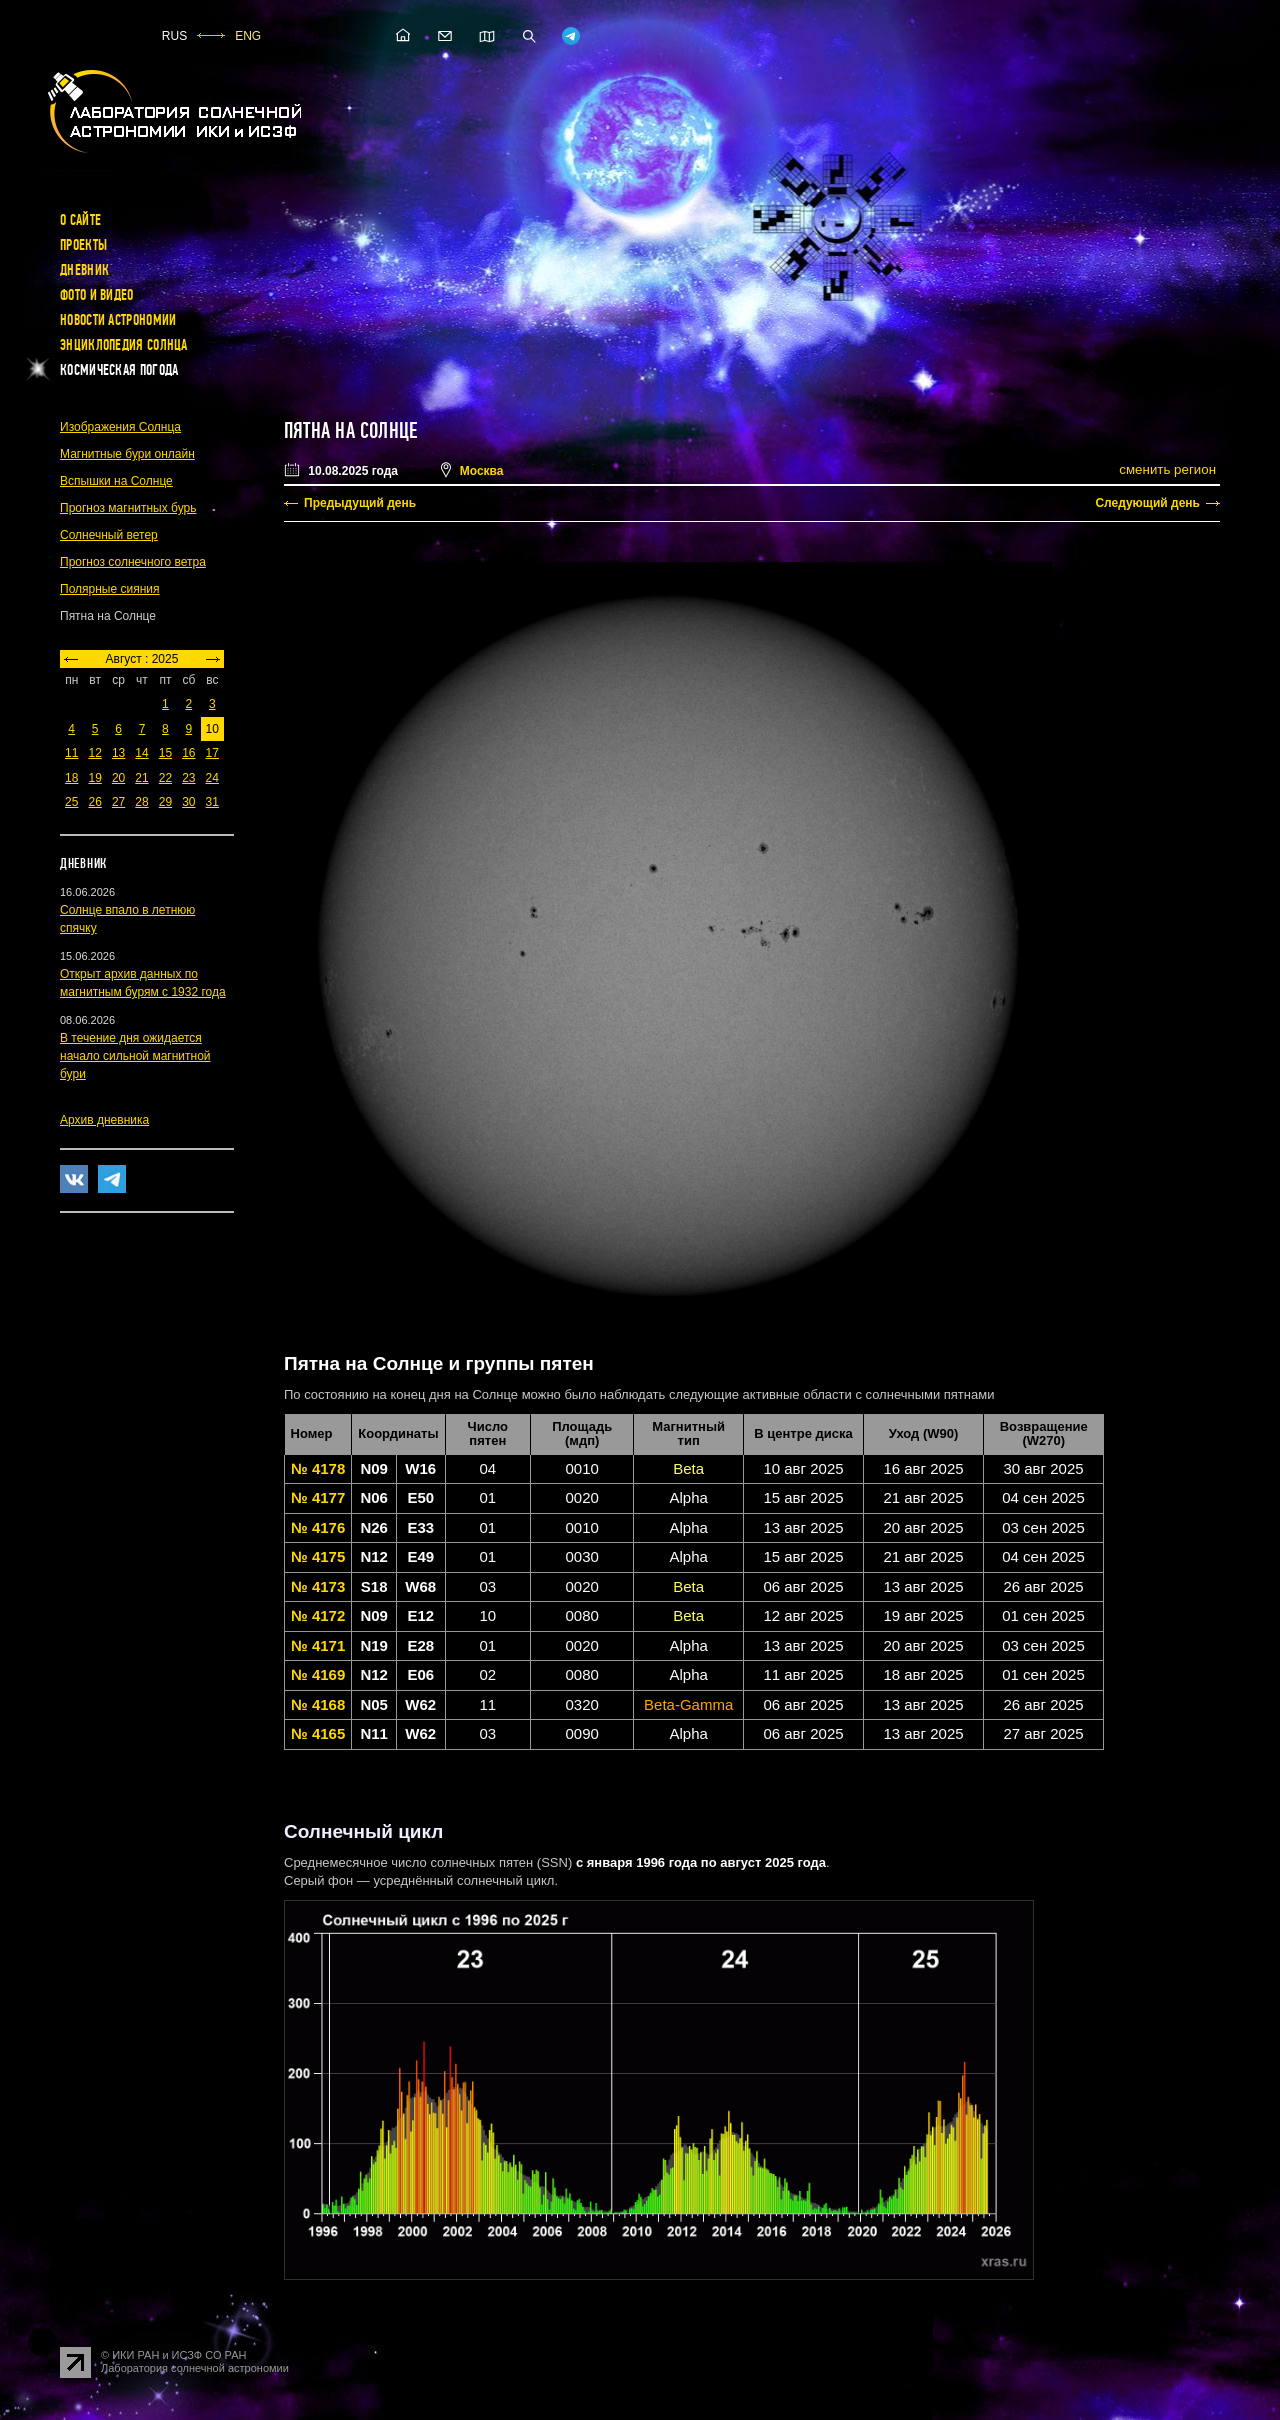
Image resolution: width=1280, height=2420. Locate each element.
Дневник (84, 270)
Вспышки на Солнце (116, 481)
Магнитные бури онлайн (127, 454)
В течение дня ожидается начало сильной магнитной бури (135, 1056)
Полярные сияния (110, 589)
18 (71, 778)
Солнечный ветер (109, 535)
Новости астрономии (118, 320)
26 (94, 802)
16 (188, 753)
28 (141, 802)
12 (94, 753)
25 (71, 802)
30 (188, 802)
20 (118, 778)
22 (165, 778)
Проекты (83, 245)
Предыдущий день (360, 503)
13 (118, 753)
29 (165, 802)
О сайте (80, 220)
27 (118, 802)
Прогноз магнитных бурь (128, 508)
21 (141, 778)
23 (188, 778)
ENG (248, 36)
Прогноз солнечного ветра (133, 562)
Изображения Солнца (120, 427)
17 (212, 753)
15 (165, 753)
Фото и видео (97, 295)
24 (212, 778)
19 (94, 778)
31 (212, 802)
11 (71, 753)
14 (141, 753)
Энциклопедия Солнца (124, 345)
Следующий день (1147, 503)
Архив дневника (104, 1120)
